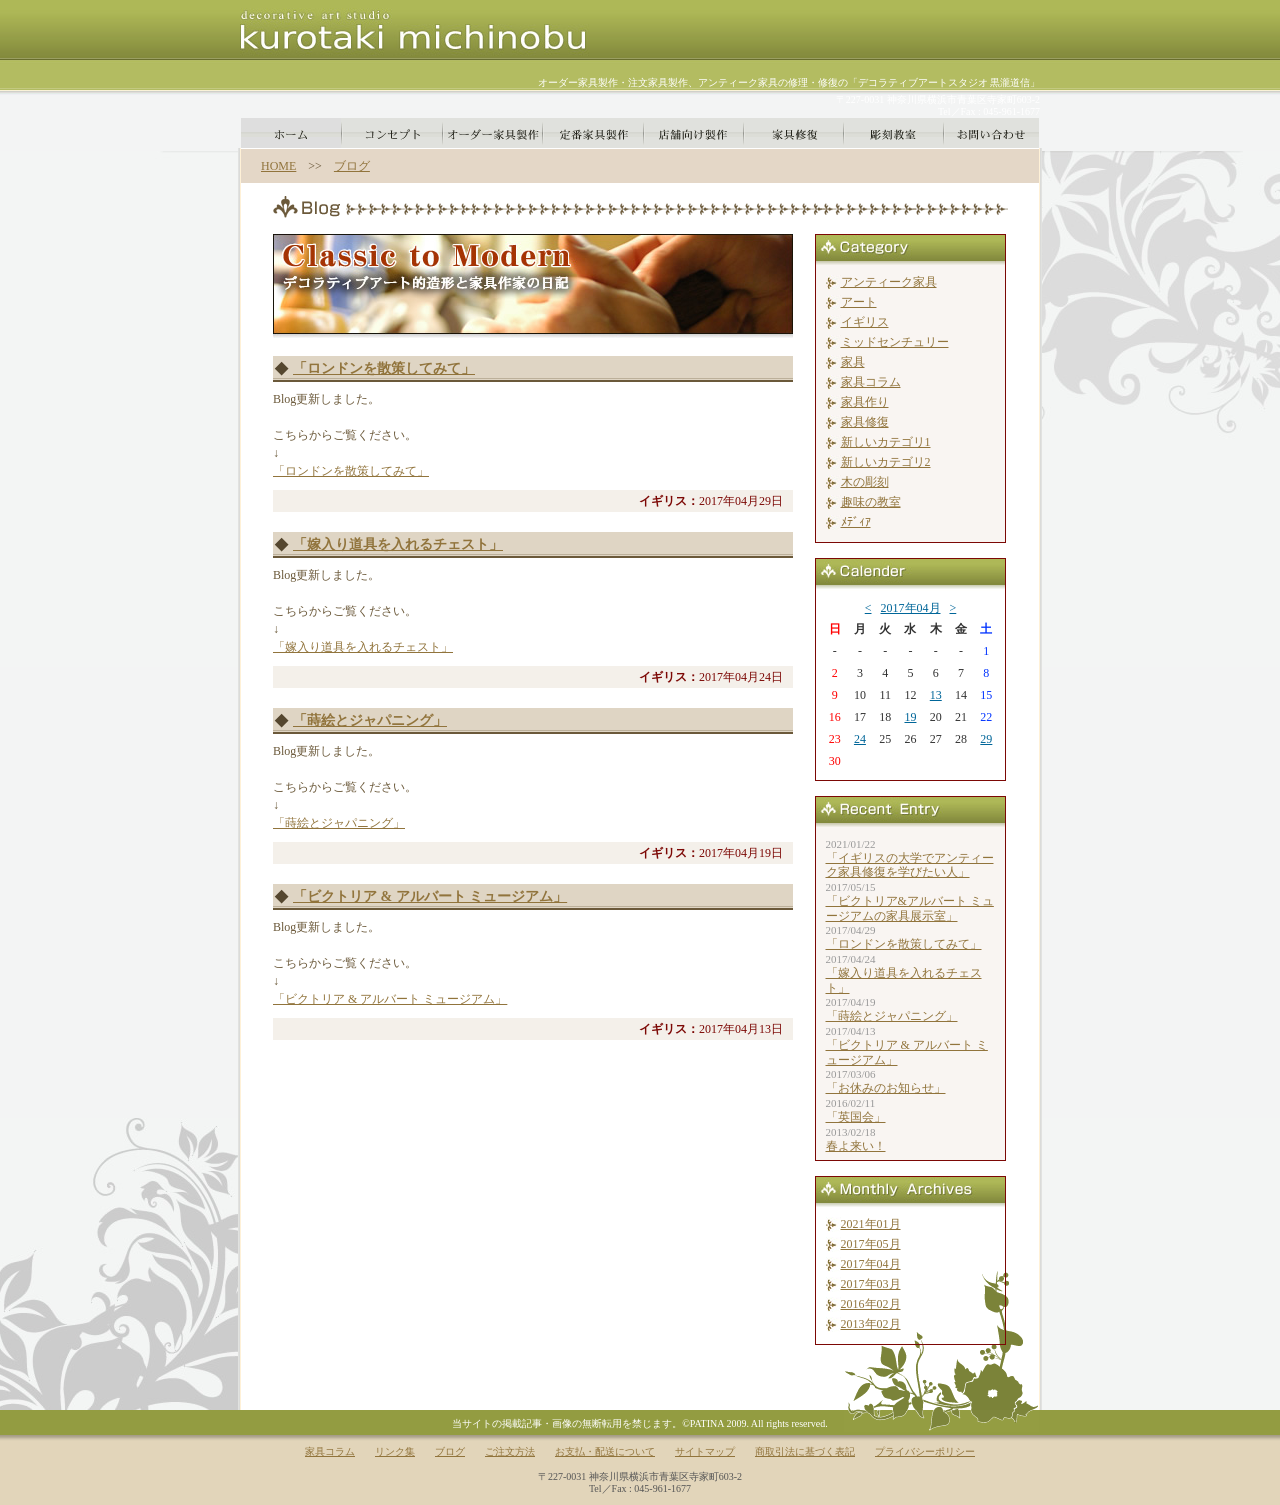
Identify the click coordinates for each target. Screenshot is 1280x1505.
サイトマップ (705, 1451)
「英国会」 (856, 1117)
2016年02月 (871, 1304)
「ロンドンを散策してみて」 (384, 368)
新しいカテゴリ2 (886, 462)
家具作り (865, 402)
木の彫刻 (865, 482)
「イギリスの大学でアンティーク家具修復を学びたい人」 (910, 865)
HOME (278, 166)
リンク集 (395, 1451)
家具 (853, 362)
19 (910, 717)
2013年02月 (871, 1324)
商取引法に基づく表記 (805, 1451)
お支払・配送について (605, 1451)
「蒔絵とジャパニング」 (370, 720)
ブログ (352, 166)
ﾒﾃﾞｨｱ (856, 522)
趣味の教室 (871, 502)
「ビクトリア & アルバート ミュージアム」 (430, 896)
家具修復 (865, 422)
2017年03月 (871, 1284)
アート (859, 302)
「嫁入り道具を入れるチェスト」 (398, 544)
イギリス (865, 322)
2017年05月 (871, 1244)
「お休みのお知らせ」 (886, 1088)
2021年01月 (871, 1224)
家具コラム (871, 382)
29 (986, 739)
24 (860, 739)
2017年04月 (911, 608)
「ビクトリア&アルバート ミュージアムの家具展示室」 (910, 908)
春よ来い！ (856, 1146)
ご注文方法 (510, 1451)
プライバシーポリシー (925, 1451)
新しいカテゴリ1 (886, 442)
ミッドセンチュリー (895, 342)
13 (936, 695)
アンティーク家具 (889, 282)
